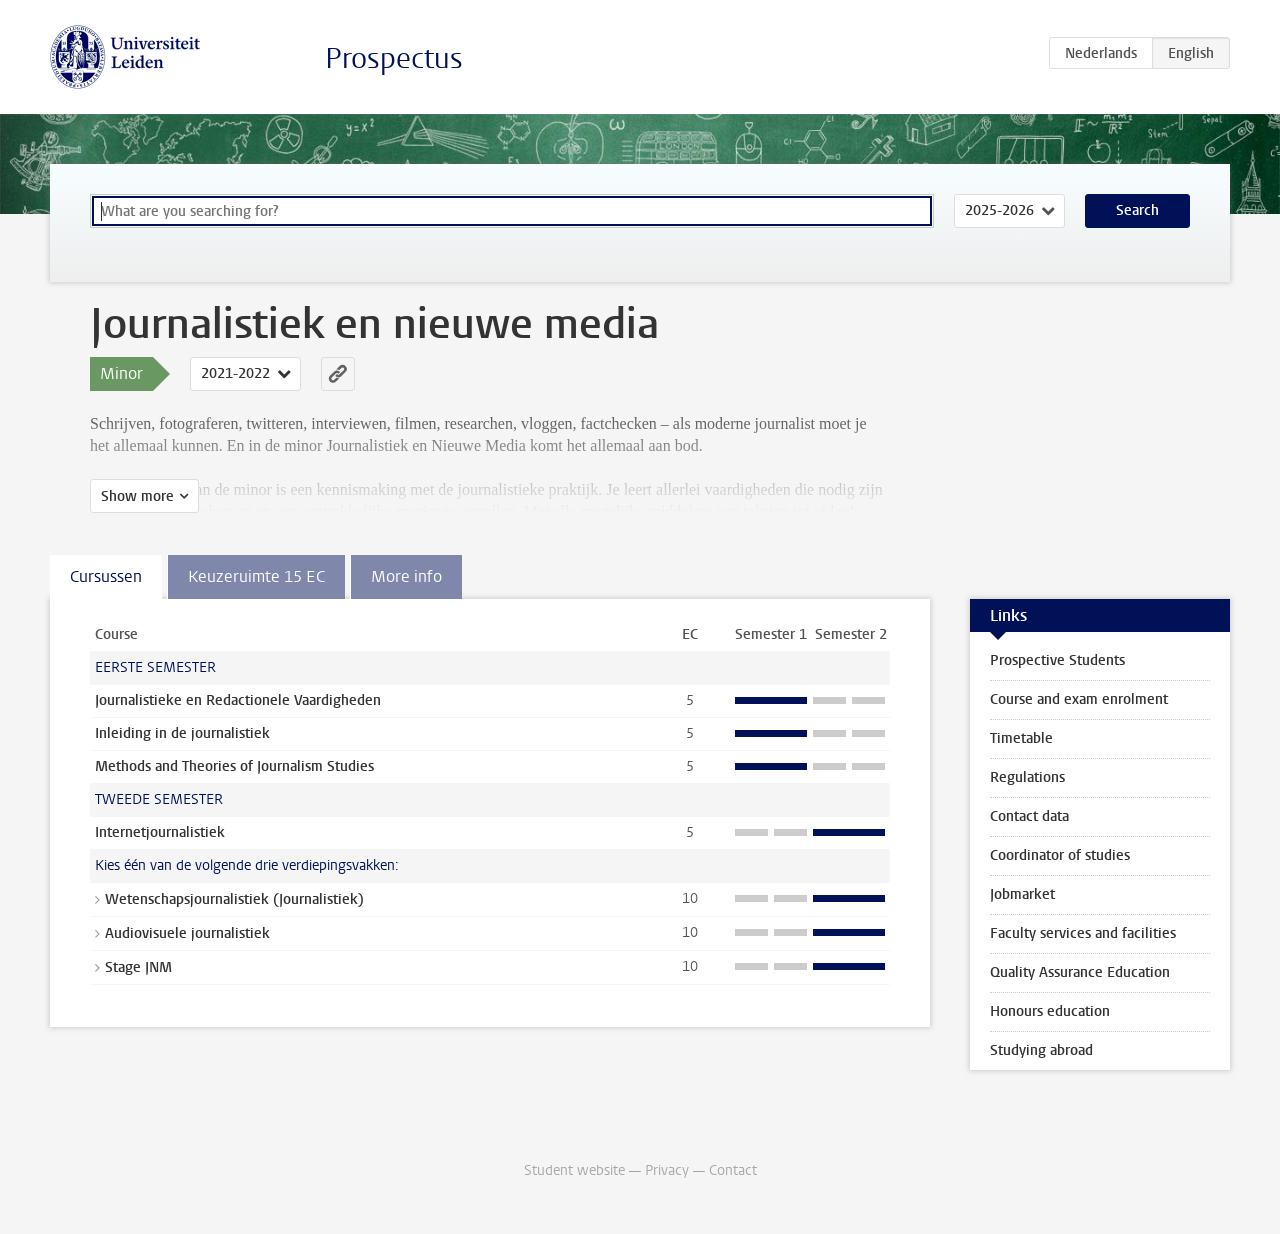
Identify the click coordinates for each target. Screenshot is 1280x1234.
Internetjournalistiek (160, 832)
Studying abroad (1041, 1050)
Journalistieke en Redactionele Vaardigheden (238, 700)
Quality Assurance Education (1080, 972)
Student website (574, 1170)
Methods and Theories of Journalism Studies (234, 766)
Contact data (1029, 816)
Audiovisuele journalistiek (187, 933)
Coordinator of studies (1060, 855)
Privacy (667, 1170)
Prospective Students (1057, 660)
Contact (733, 1170)
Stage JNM (138, 967)
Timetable (1021, 738)
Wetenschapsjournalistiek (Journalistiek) (234, 899)
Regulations (1027, 777)
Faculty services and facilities (1083, 933)
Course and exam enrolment (1079, 699)
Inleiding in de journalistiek (182, 733)
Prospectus (394, 58)
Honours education (1050, 1011)
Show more (137, 496)
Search (1137, 210)
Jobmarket (1022, 894)
